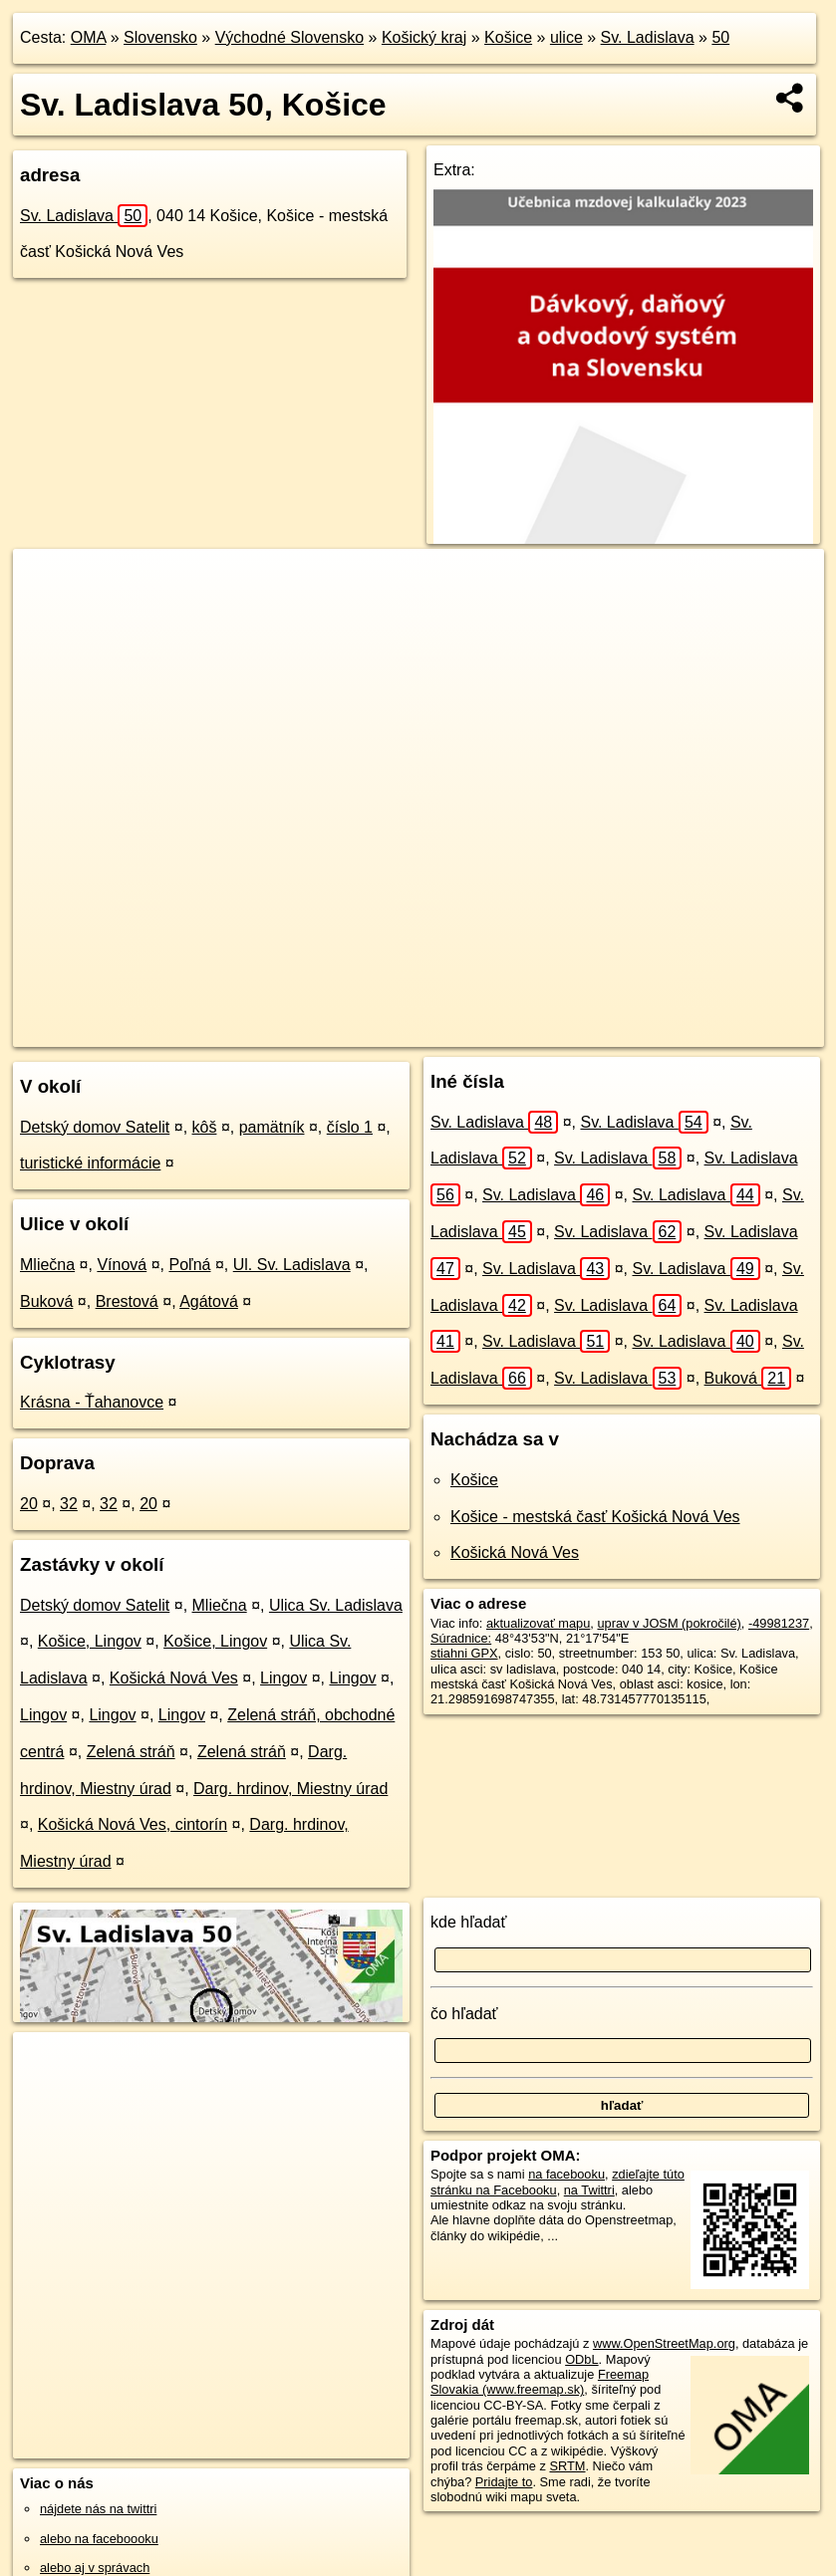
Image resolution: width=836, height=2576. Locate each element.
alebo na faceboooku (99, 2538)
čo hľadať (464, 2013)
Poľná (189, 1264)
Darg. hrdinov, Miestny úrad (290, 1788)
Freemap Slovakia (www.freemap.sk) (539, 2382)
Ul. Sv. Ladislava (292, 1264)
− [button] (47, 614)
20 (29, 1503)
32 (69, 1503)
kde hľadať (468, 1922)
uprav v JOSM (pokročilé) (668, 1623)
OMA (89, 37)
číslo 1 (350, 1127)
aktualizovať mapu (538, 1623)
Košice (508, 37)
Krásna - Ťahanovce (91, 1402)
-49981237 (778, 1623)
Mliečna (47, 1264)
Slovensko (160, 37)
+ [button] (47, 583)
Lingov (283, 1678)
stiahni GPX (464, 1653)
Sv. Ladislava (648, 37)
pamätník (272, 1127)
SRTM (567, 2465)
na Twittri (589, 2190)
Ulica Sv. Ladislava (336, 1605)
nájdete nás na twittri (98, 2508)
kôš (204, 1127)
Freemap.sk (552, 1031)
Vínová (121, 1264)
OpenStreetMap (449, 1031)
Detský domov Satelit (94, 1127)
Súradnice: (460, 1638)
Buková (46, 1301)
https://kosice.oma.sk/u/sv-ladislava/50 (718, 1031)
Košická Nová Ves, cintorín (132, 1824)
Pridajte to (504, 2481)
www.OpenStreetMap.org (664, 2343)
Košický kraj (424, 37)
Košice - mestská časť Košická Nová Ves (595, 1516)
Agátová (208, 1301)
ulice (566, 37)
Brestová (127, 1301)
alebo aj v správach (94, 2567)
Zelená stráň (131, 1751)
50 (720, 37)
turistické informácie (90, 1163)
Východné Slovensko (289, 37)
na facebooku (566, 2174)
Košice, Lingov (89, 1641)
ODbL (581, 2359)
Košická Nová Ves (174, 1678)
